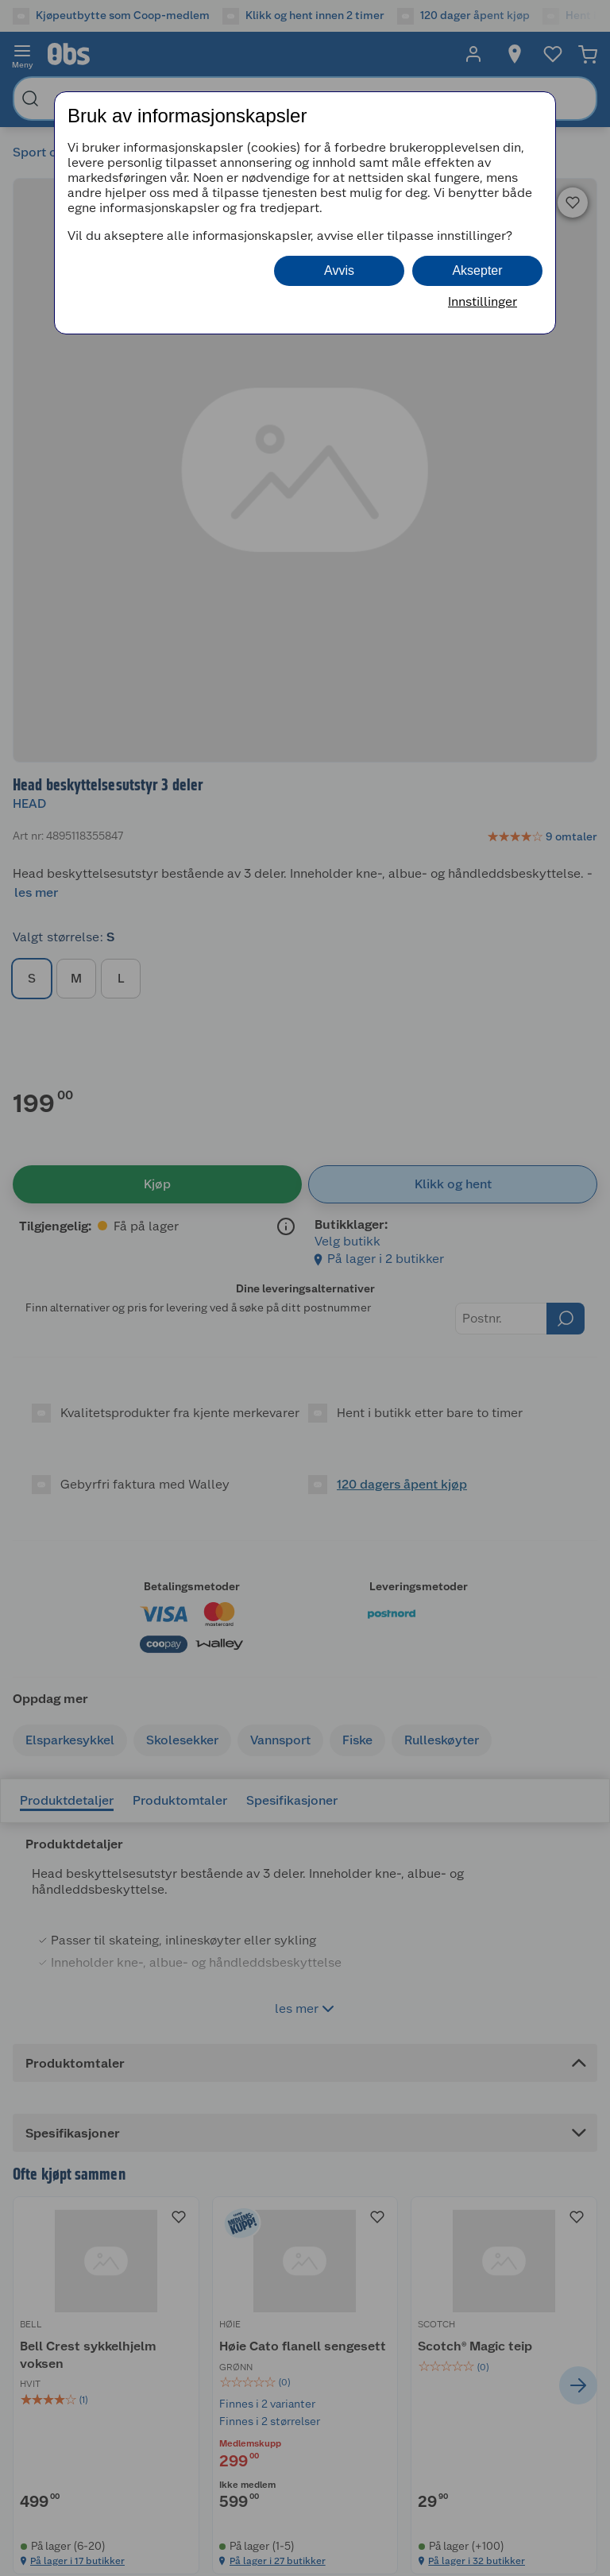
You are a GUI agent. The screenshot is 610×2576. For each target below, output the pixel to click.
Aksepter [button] (477, 270)
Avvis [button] (339, 270)
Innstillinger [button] (482, 301)
